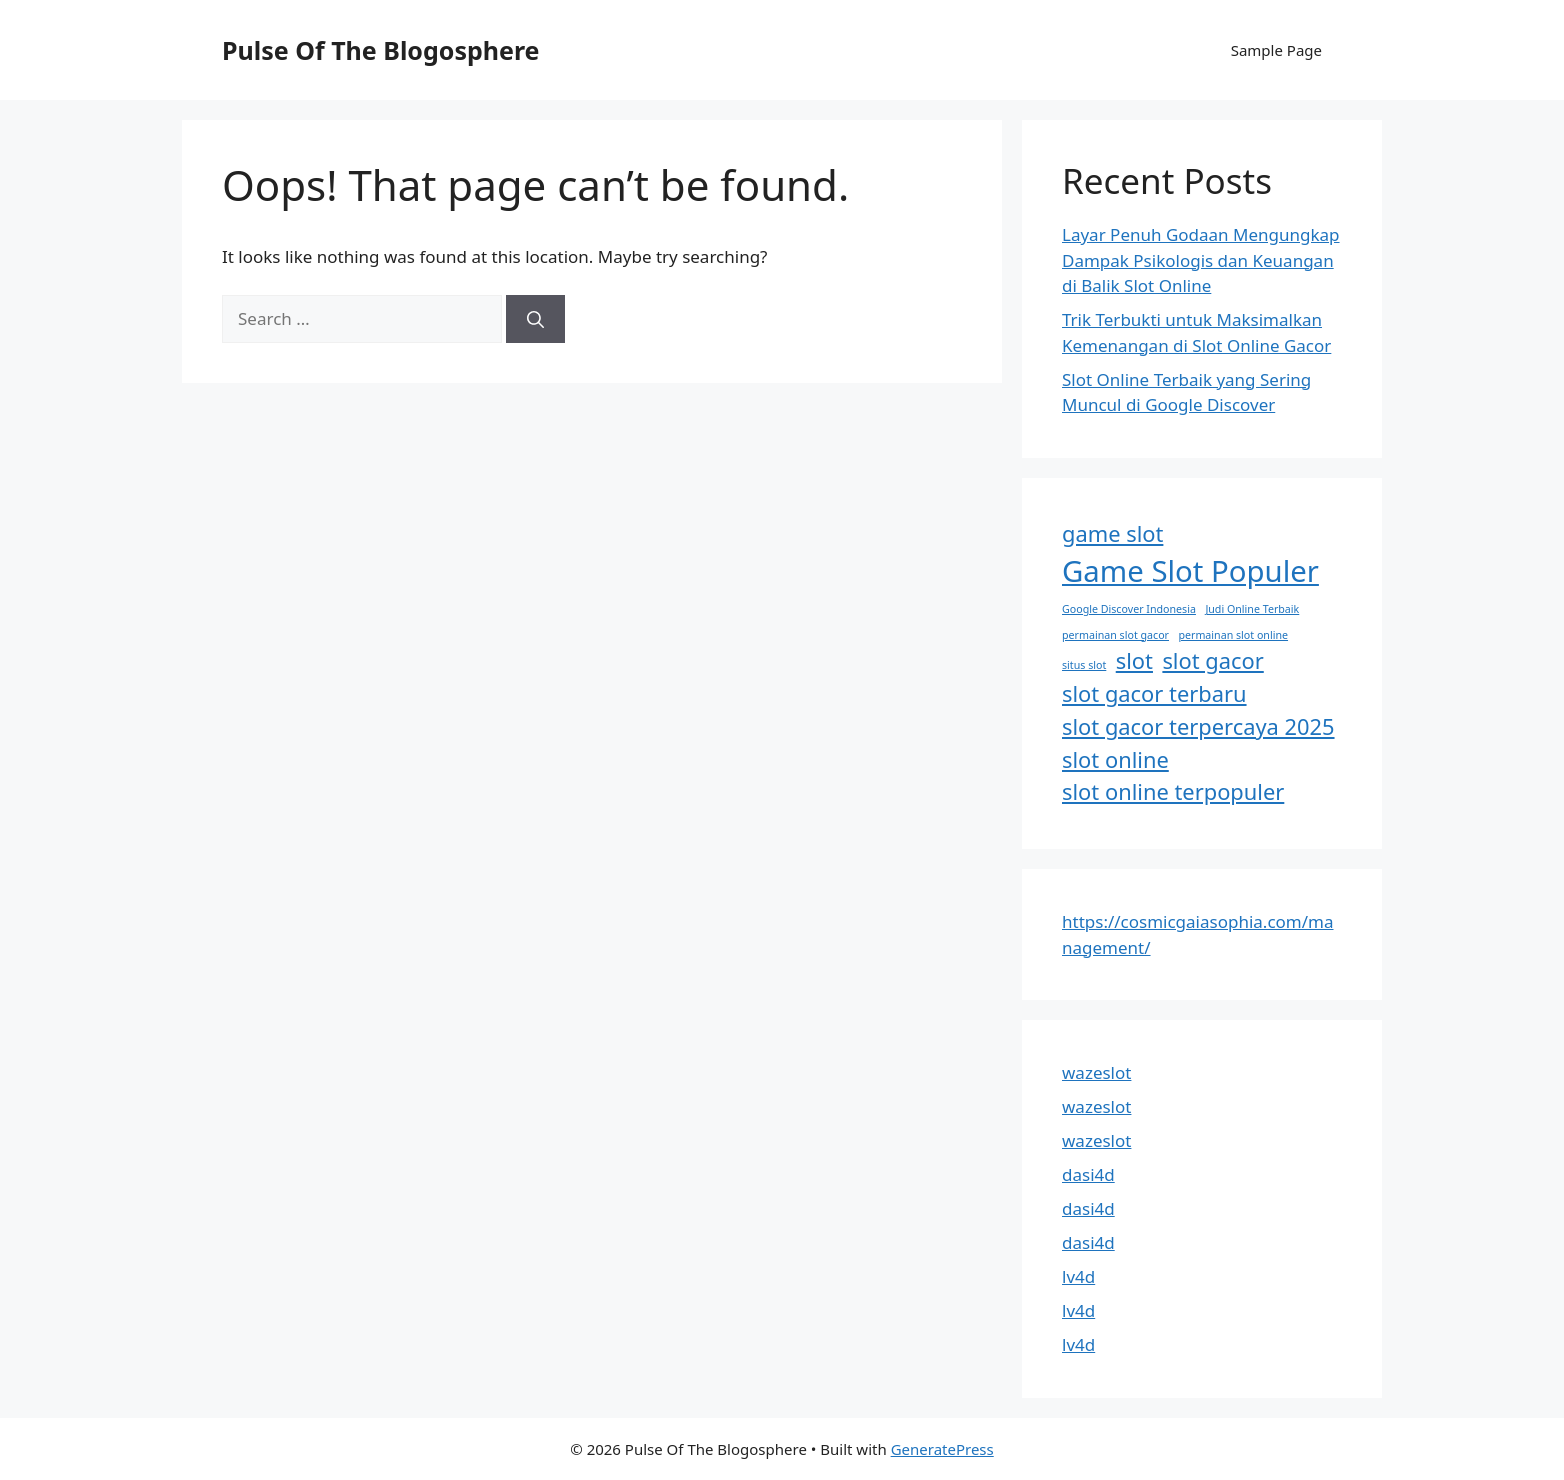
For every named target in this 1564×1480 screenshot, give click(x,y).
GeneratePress (942, 1449)
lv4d (1078, 1276)
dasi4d (1088, 1174)
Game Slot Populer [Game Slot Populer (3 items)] (1190, 571)
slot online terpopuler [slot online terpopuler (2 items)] (1173, 791)
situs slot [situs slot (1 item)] (1084, 665)
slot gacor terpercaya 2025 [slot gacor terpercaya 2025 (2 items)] (1198, 726)
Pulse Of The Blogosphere (381, 50)
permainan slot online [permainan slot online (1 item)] (1233, 635)
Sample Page (1276, 50)
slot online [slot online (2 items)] (1115, 759)
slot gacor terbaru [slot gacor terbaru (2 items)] (1154, 693)
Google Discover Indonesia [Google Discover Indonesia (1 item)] (1129, 609)
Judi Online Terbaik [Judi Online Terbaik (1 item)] (1252, 609)
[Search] (535, 319)
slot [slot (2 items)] (1134, 660)
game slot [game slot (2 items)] (1112, 533)
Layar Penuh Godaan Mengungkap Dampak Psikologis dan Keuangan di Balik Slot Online (1201, 260)
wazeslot (1096, 1072)
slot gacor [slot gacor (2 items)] (1212, 660)
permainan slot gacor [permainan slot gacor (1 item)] (1115, 635)
